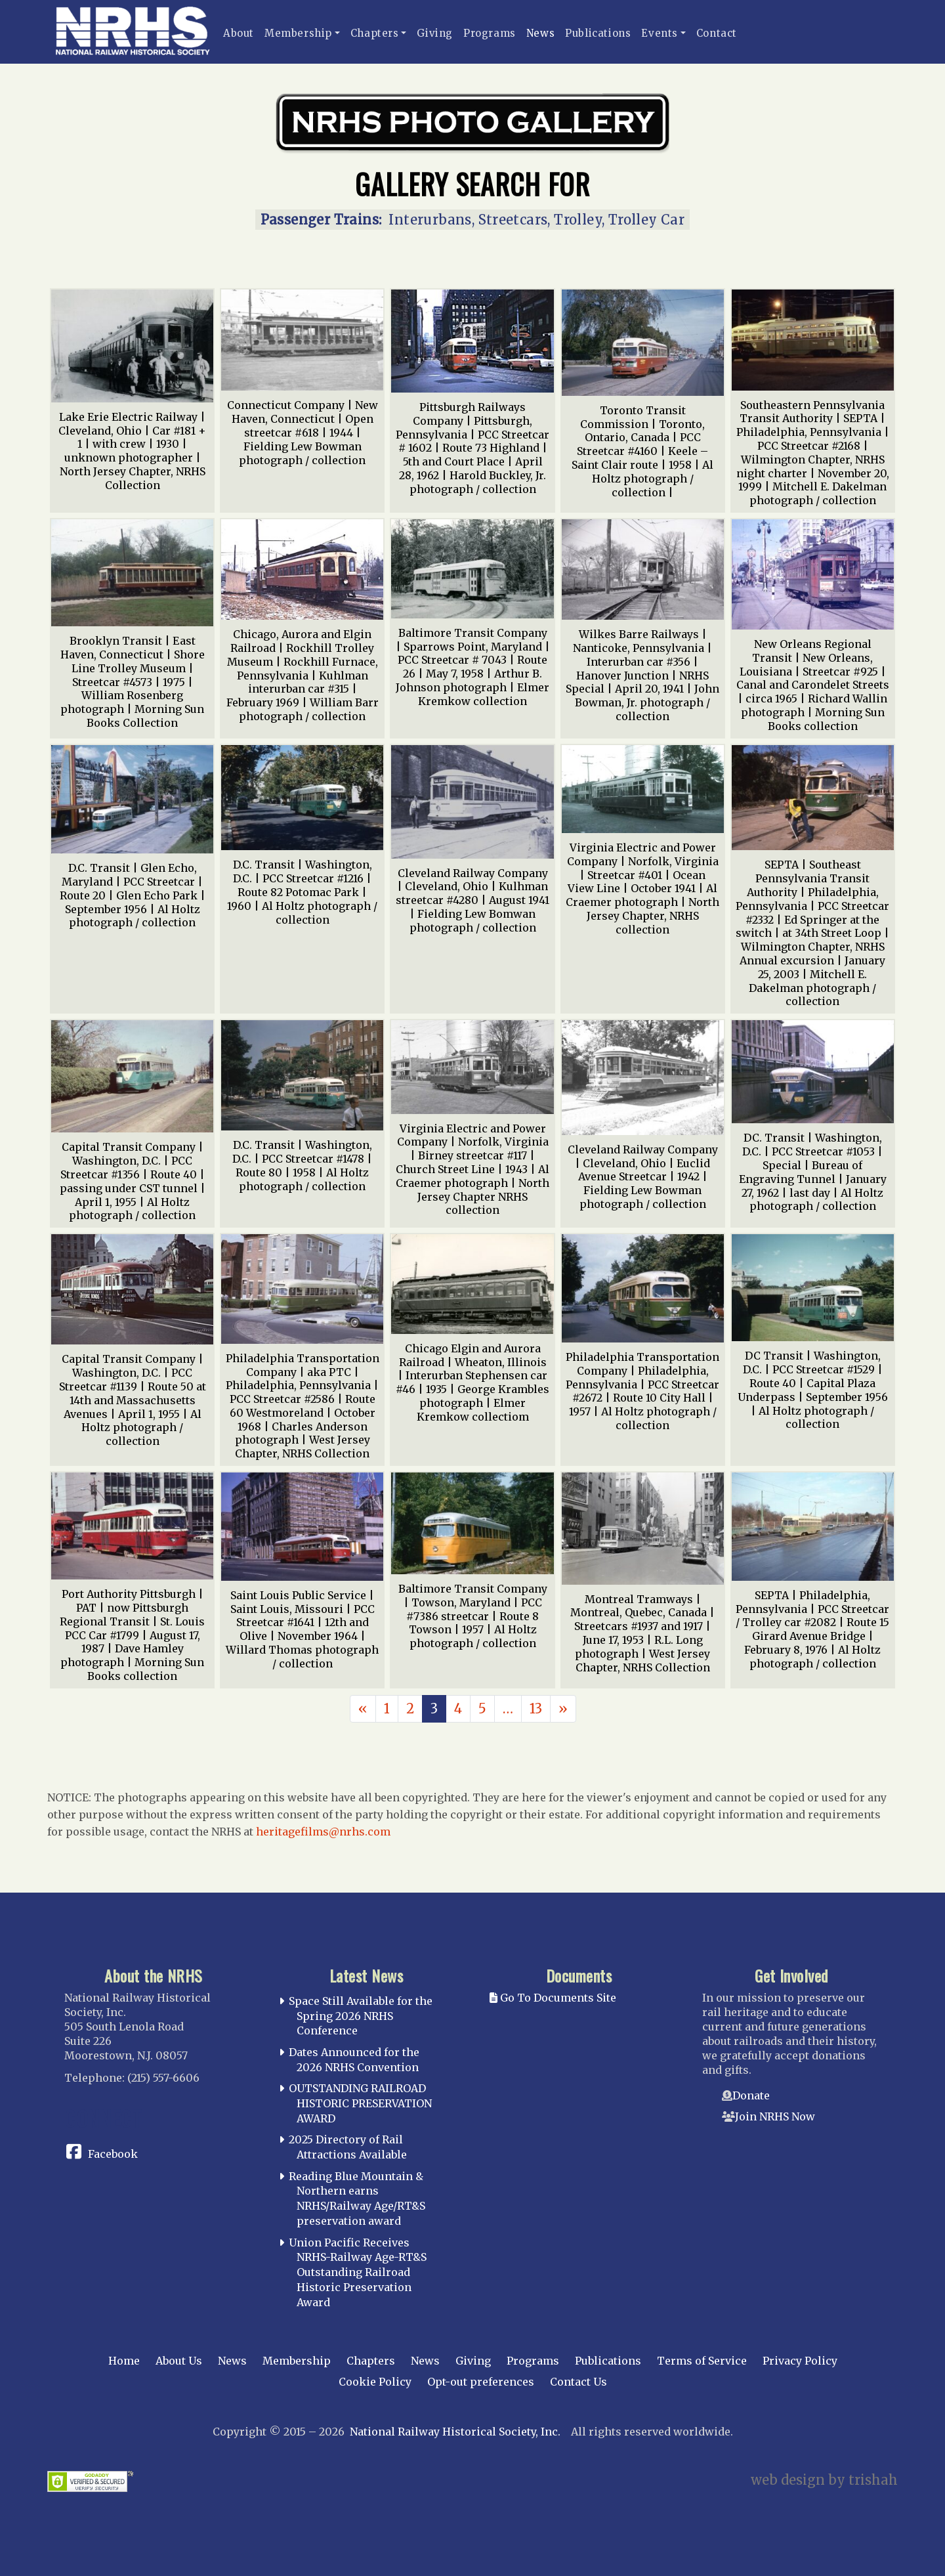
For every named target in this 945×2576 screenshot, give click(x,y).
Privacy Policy (800, 2360)
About (238, 33)
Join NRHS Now (775, 2116)
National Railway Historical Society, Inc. (455, 2431)
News (540, 33)
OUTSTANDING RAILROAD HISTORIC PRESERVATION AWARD (360, 2103)
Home (124, 2360)
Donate (751, 2095)
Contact (716, 33)
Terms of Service (702, 2360)
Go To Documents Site (553, 1997)
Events (659, 33)
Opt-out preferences (480, 2381)
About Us (179, 2360)
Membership (298, 33)
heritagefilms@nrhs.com (323, 1831)
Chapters (374, 33)
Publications (598, 33)
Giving (435, 33)
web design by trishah (824, 2480)
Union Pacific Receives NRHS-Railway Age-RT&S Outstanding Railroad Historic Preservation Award (358, 2272)
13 (536, 1708)
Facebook (113, 2153)
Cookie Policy (375, 2381)
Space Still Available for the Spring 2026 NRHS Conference (360, 2016)
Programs (489, 33)
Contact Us (578, 2381)
